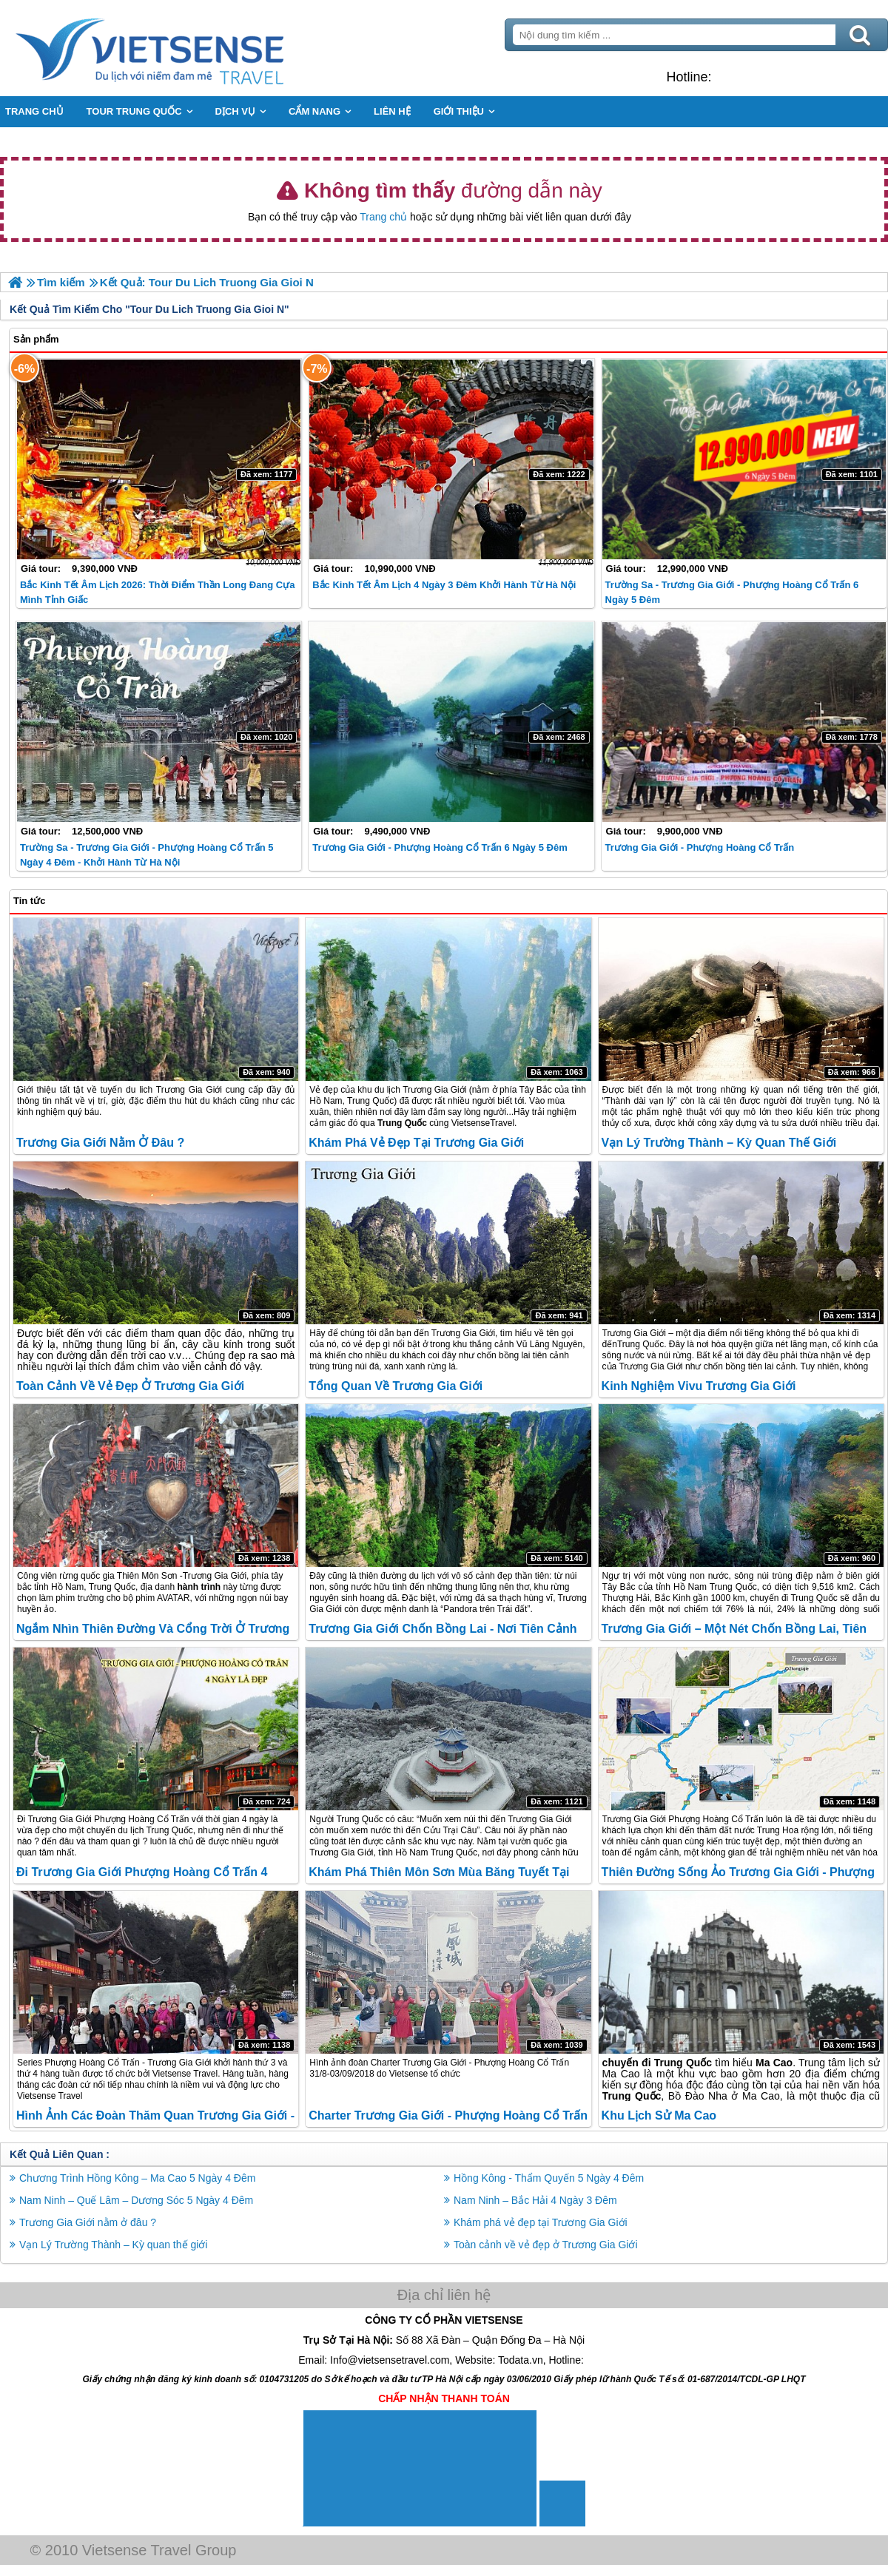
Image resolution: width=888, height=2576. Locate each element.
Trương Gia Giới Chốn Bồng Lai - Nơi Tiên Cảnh (442, 1628)
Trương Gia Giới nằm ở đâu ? (100, 1142)
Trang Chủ (186, 48)
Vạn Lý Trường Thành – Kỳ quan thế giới (719, 1142)
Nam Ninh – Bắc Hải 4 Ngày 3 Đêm (535, 2200)
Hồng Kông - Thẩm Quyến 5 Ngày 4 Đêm (549, 2178)
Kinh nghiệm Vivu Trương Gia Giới (699, 1386)
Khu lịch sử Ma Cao (659, 2115)
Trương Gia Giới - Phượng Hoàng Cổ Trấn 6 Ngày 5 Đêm (440, 847)
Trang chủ (383, 217)
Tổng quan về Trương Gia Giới (395, 1386)
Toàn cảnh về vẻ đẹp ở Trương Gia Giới (130, 1386)
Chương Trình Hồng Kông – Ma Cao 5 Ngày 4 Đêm (137, 2178)
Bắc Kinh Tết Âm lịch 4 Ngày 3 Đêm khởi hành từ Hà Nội (444, 584)
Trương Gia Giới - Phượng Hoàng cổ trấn (700, 847)
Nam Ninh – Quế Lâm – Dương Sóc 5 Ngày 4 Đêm (136, 2200)
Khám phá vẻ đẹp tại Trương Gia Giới (416, 1142)
